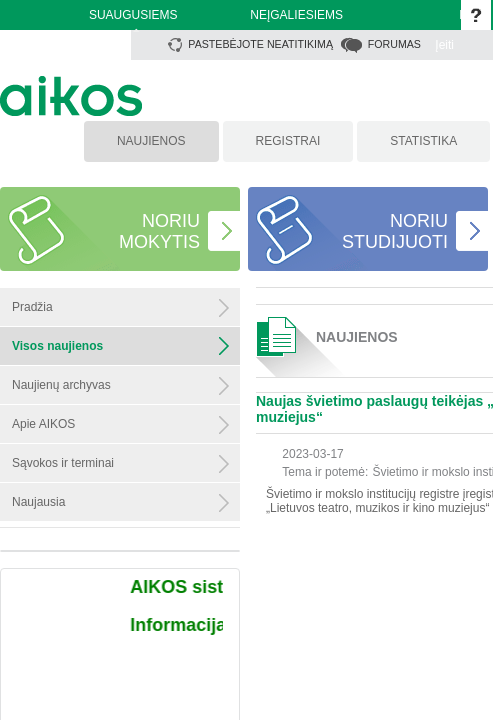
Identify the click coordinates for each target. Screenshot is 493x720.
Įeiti (444, 45)
